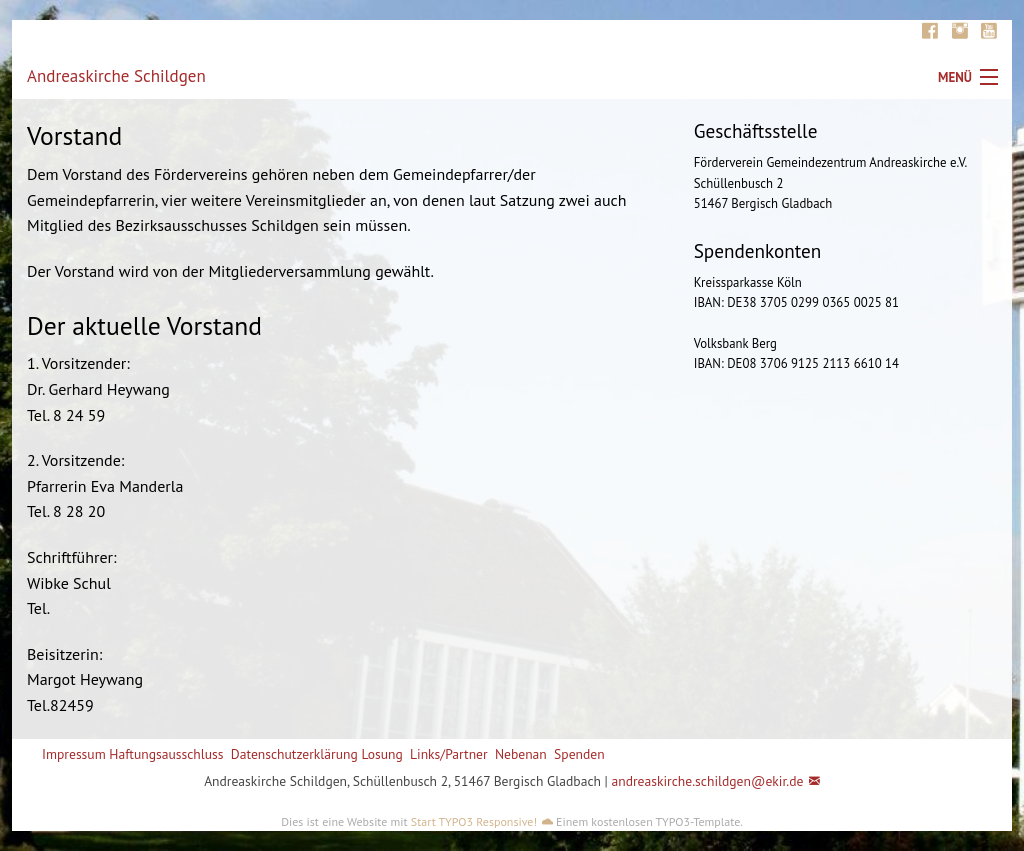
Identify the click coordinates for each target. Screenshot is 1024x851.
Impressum (74, 754)
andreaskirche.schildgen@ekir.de (707, 781)
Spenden (579, 754)
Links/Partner (449, 754)
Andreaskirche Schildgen (116, 76)
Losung (381, 754)
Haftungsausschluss (166, 754)
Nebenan (521, 754)
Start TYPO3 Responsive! (474, 821)
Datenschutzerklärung (294, 754)
